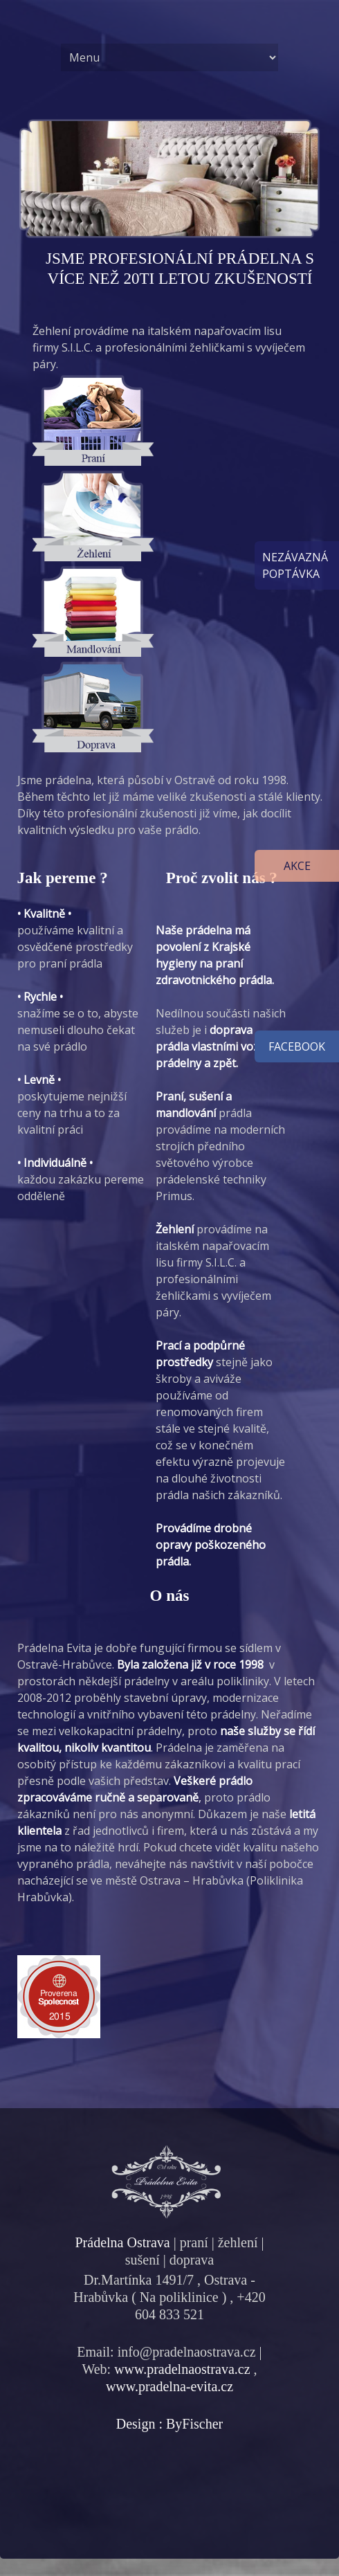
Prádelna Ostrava (122, 2242)
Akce (297, 865)
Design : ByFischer (169, 2423)
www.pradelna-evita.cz (169, 2386)
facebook (296, 1046)
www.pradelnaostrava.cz (182, 2369)
